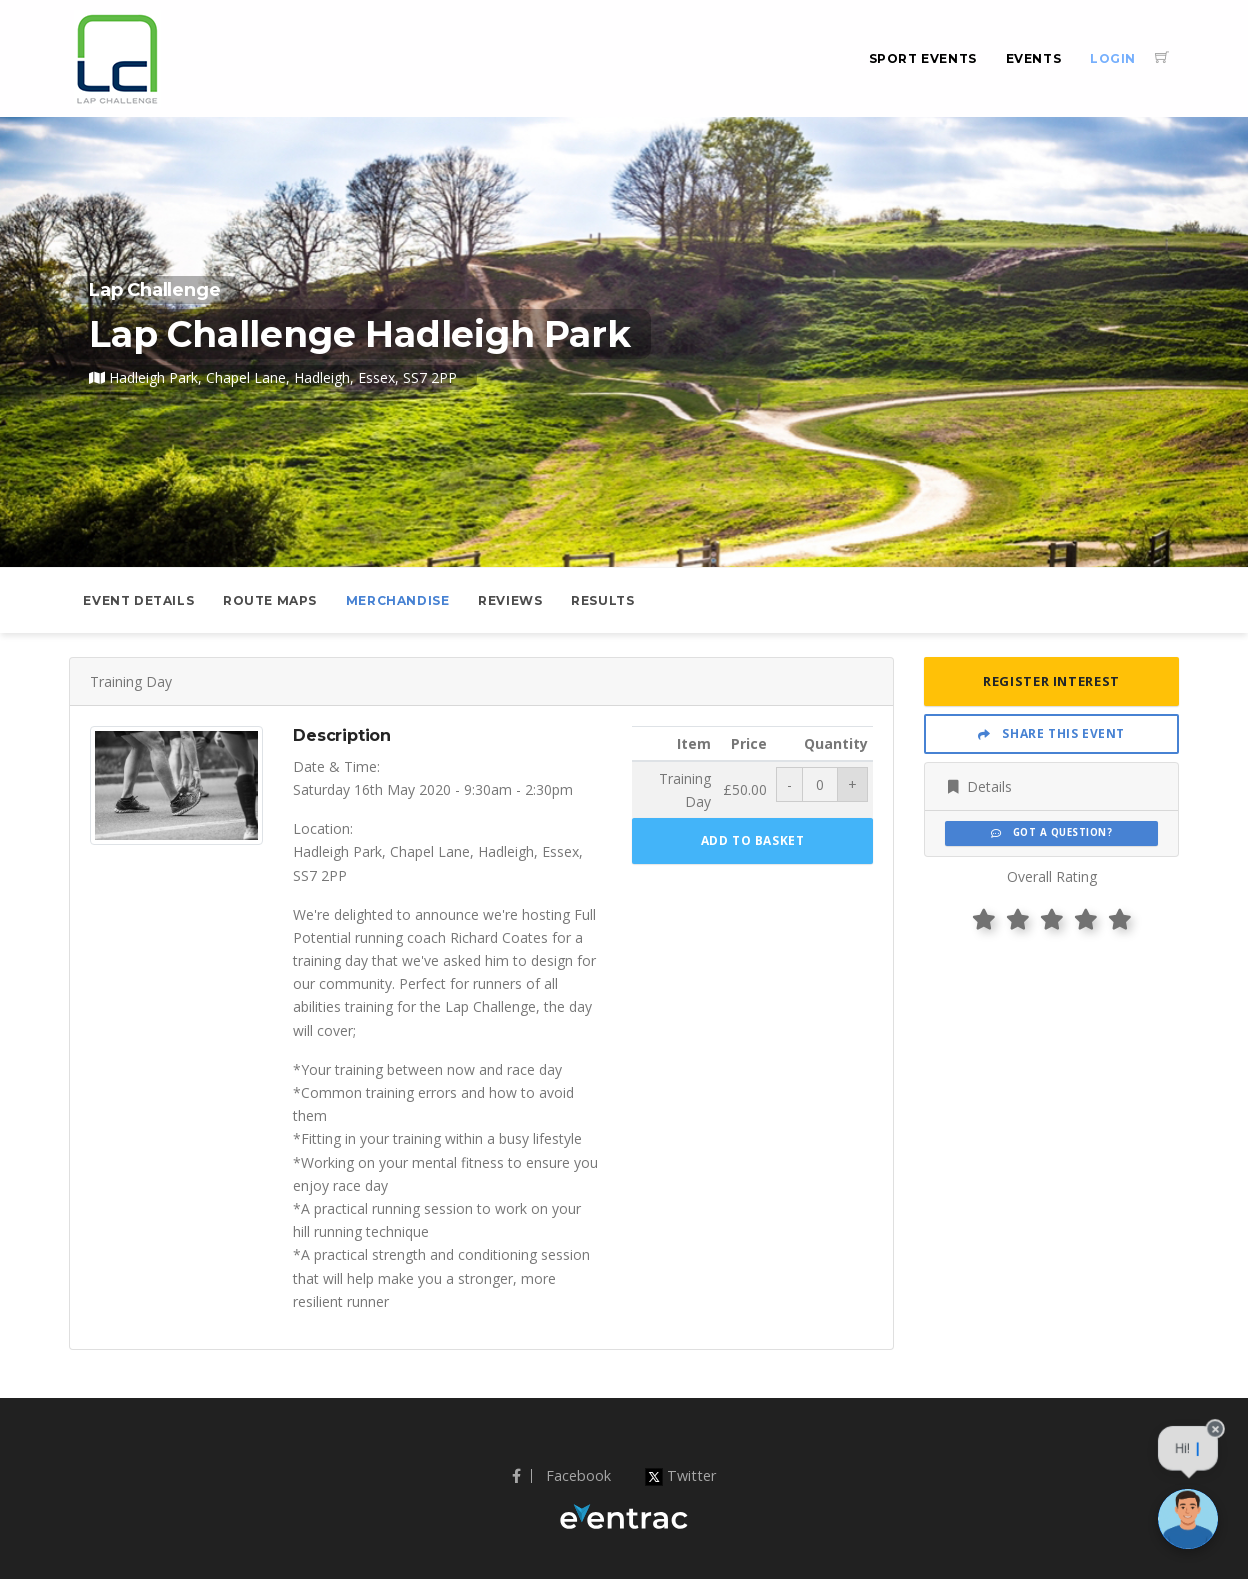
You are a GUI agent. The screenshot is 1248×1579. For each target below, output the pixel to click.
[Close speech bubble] (1215, 1440)
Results (602, 600)
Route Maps (270, 600)
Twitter (680, 1475)
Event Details (138, 600)
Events (1034, 58)
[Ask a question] (1188, 1519)
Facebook (561, 1475)
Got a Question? (1051, 832)
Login (1113, 58)
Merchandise (398, 600)
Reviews (510, 600)
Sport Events (923, 58)
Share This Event (1051, 733)
